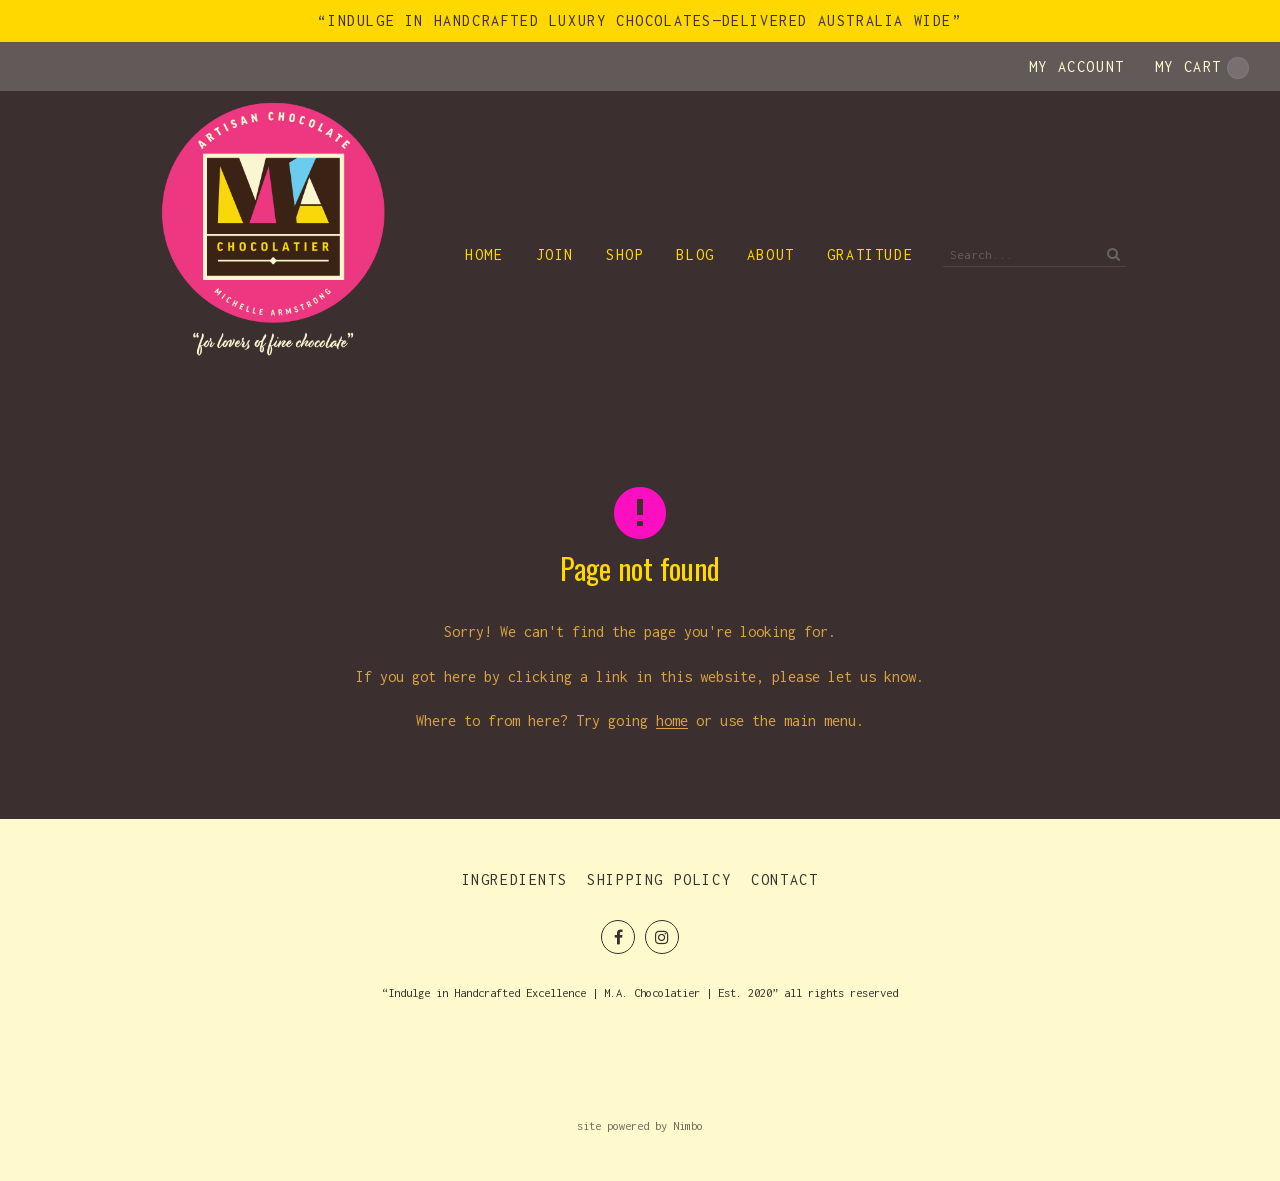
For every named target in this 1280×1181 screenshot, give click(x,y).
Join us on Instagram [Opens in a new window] (662, 937)
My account (1077, 66)
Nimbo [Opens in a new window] (688, 1125)
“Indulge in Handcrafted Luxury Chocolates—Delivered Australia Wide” (639, 20)
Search (1111, 254)
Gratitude (870, 254)
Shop (625, 254)
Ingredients (515, 879)
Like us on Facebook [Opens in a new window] (618, 937)
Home (484, 254)
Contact (784, 879)
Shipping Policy (659, 879)
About (771, 254)
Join (555, 254)
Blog (695, 254)
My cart (1202, 68)
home (672, 720)
